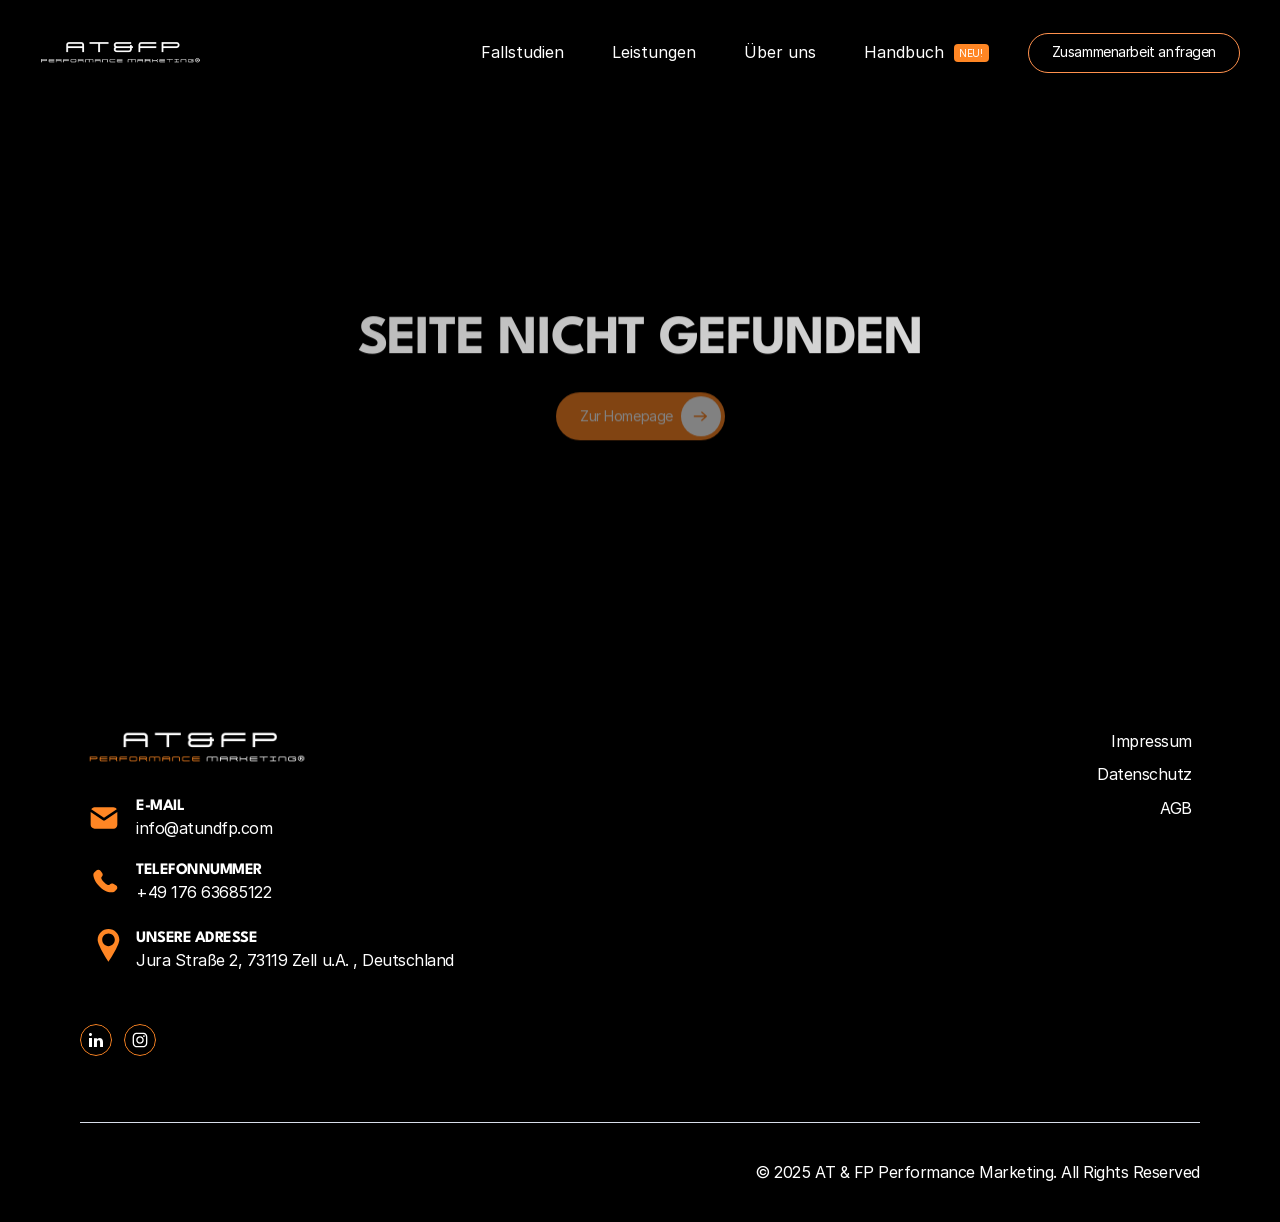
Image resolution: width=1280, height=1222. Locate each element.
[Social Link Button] (96, 1040)
